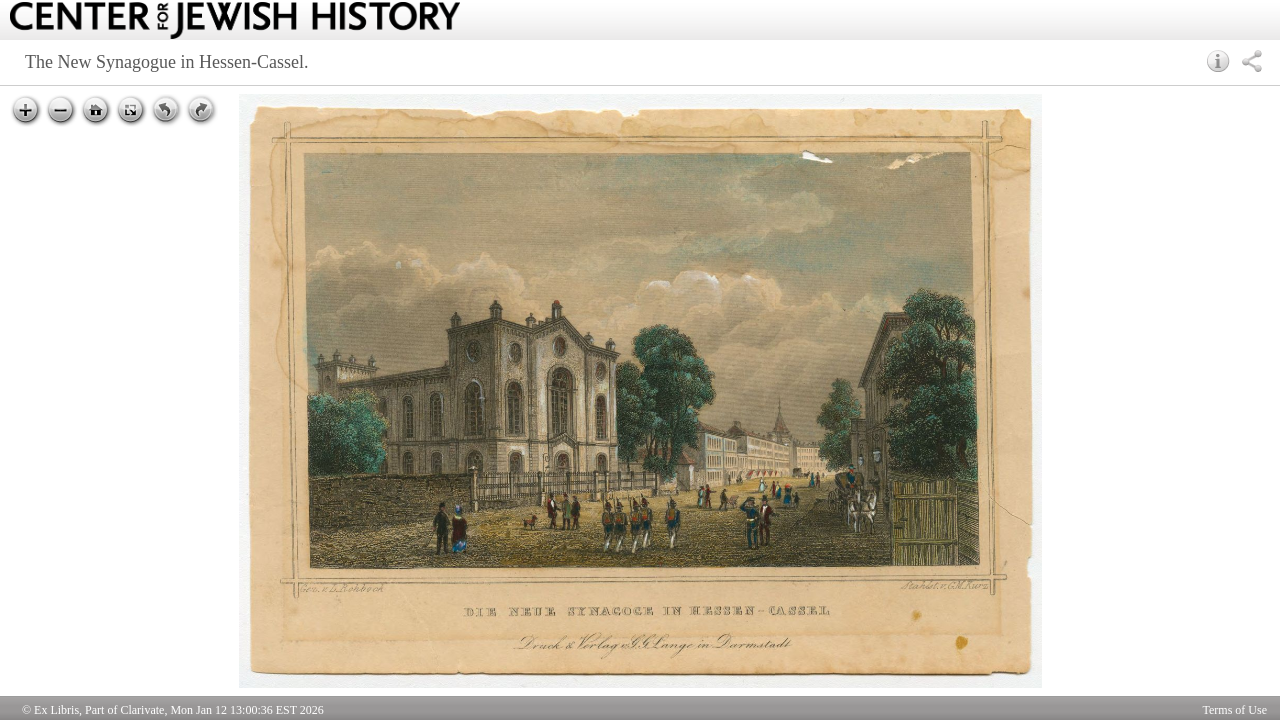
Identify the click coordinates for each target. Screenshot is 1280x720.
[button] (1218, 61)
